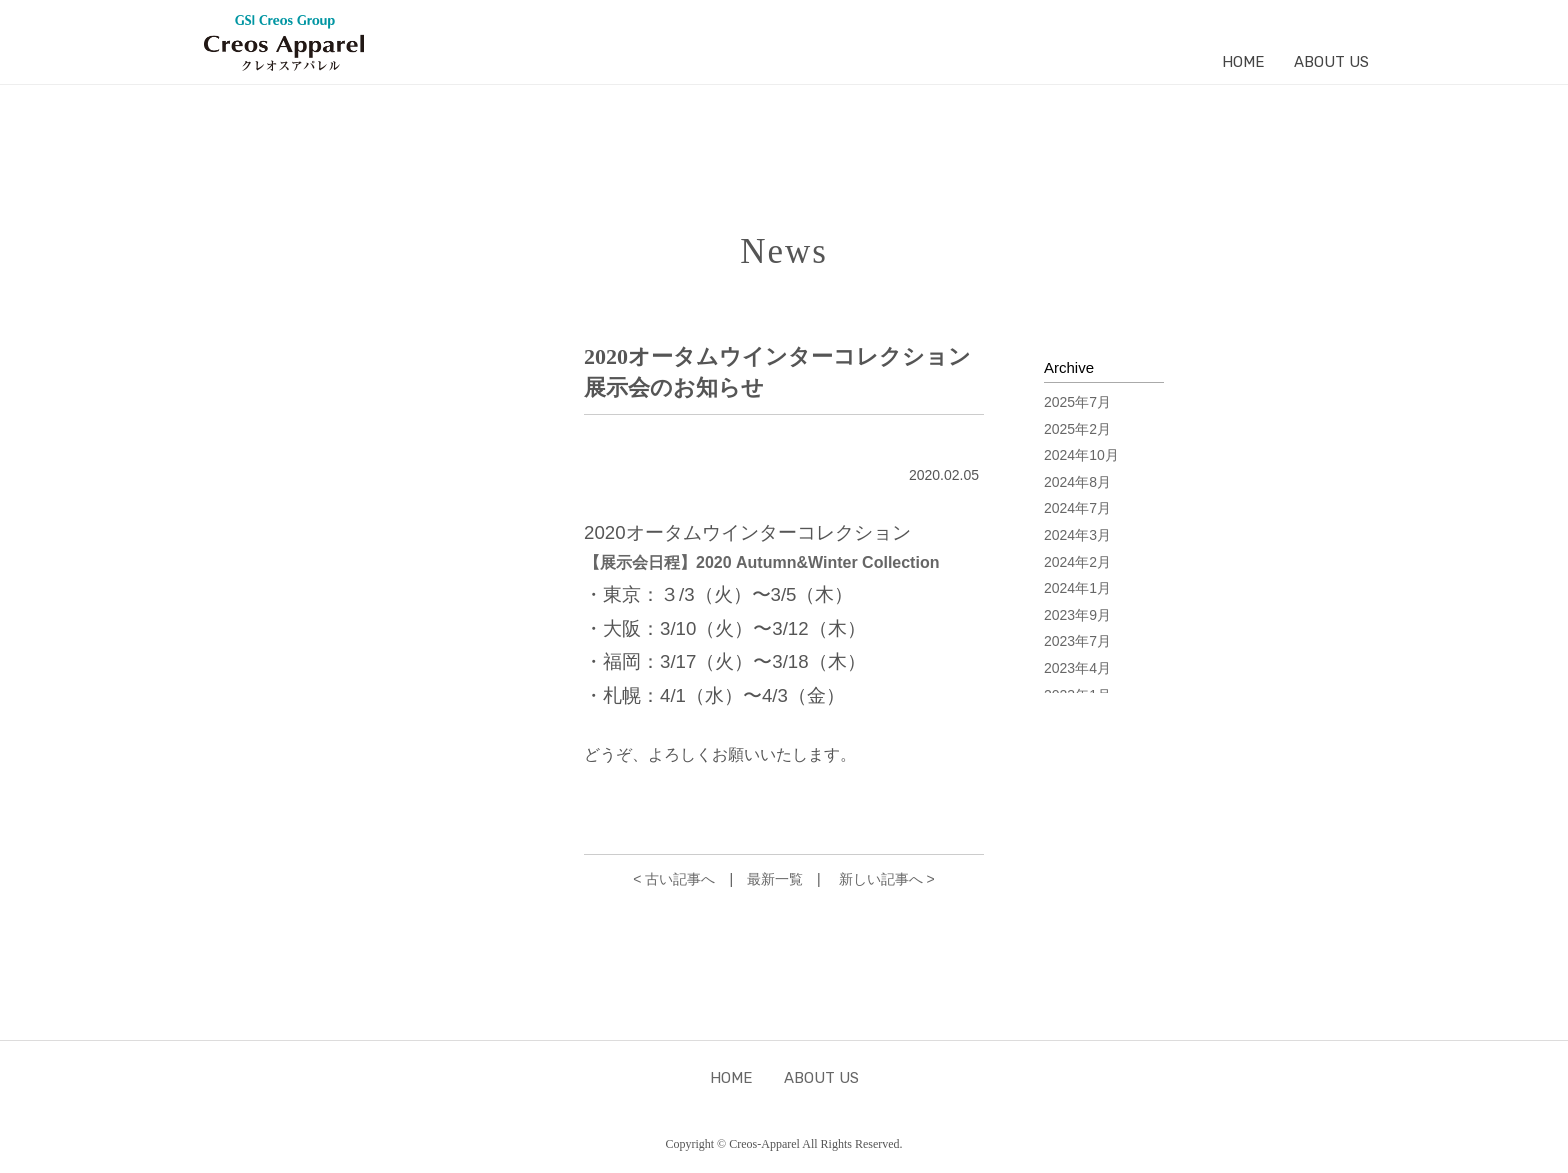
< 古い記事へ (674, 879)
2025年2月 (1077, 429)
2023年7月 (1077, 641)
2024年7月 (1077, 508)
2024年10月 (1081, 455)
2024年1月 (1077, 588)
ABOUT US (1331, 62)
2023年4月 (1077, 668)
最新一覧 (775, 879)
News (784, 251)
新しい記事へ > (887, 879)
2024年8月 (1077, 482)
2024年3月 (1077, 535)
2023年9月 (1077, 615)
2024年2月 (1077, 562)
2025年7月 (1077, 402)
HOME (1243, 62)
